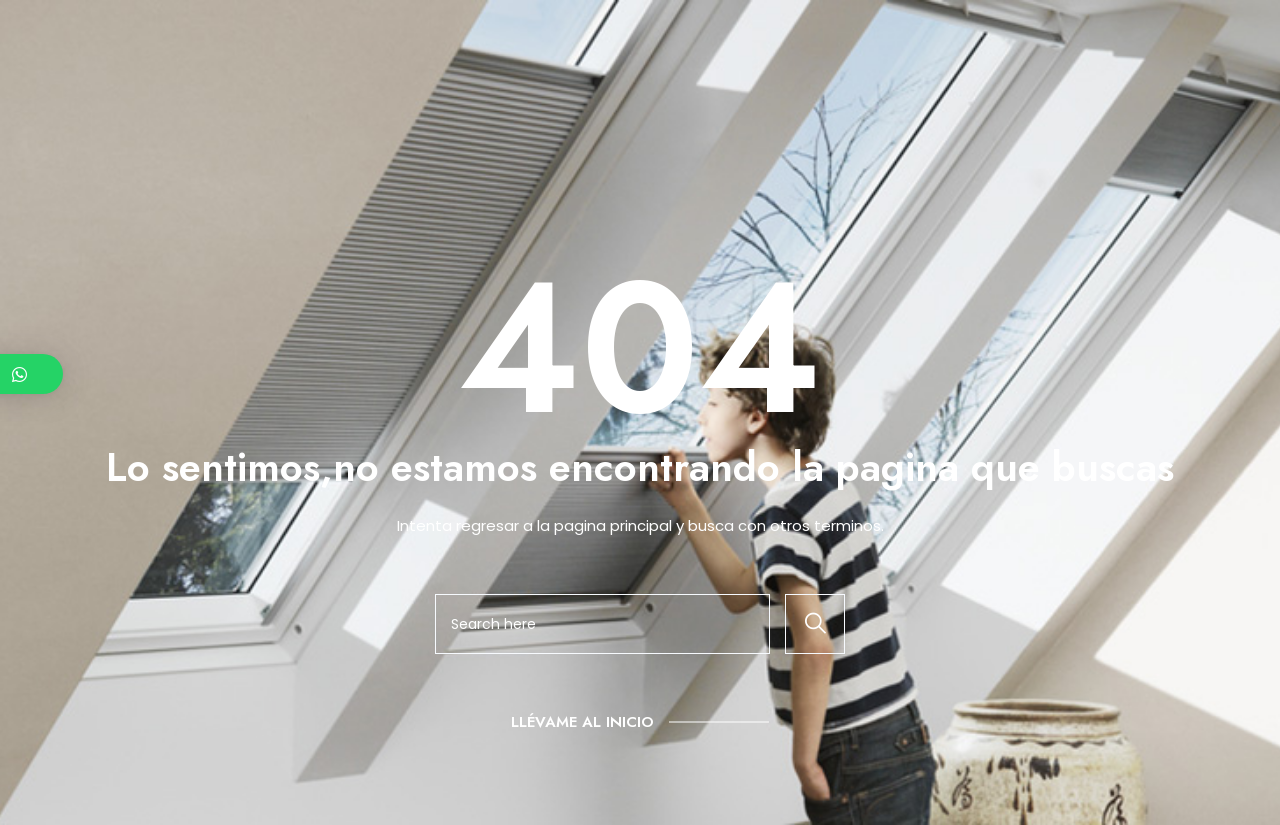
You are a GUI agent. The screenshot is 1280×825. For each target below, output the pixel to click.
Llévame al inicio (582, 722)
